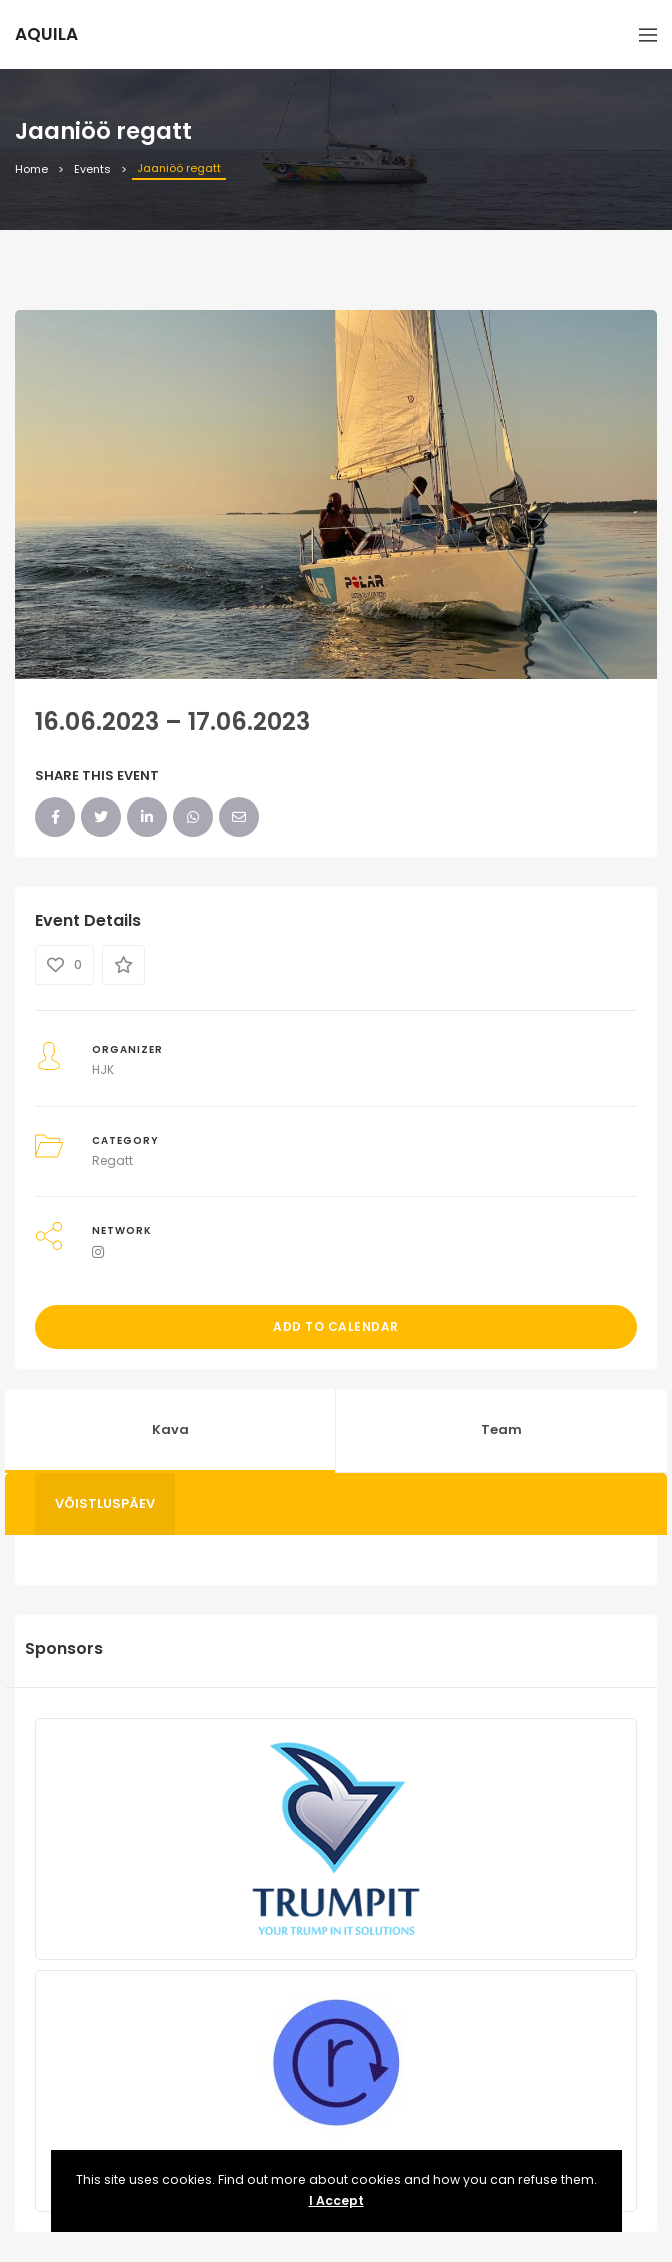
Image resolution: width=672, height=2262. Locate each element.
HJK (103, 1069)
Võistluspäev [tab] (105, 1503)
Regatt (112, 1160)
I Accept (336, 2200)
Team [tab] (501, 1429)
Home (31, 169)
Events (92, 169)
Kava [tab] (170, 1429)
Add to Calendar (336, 1326)
